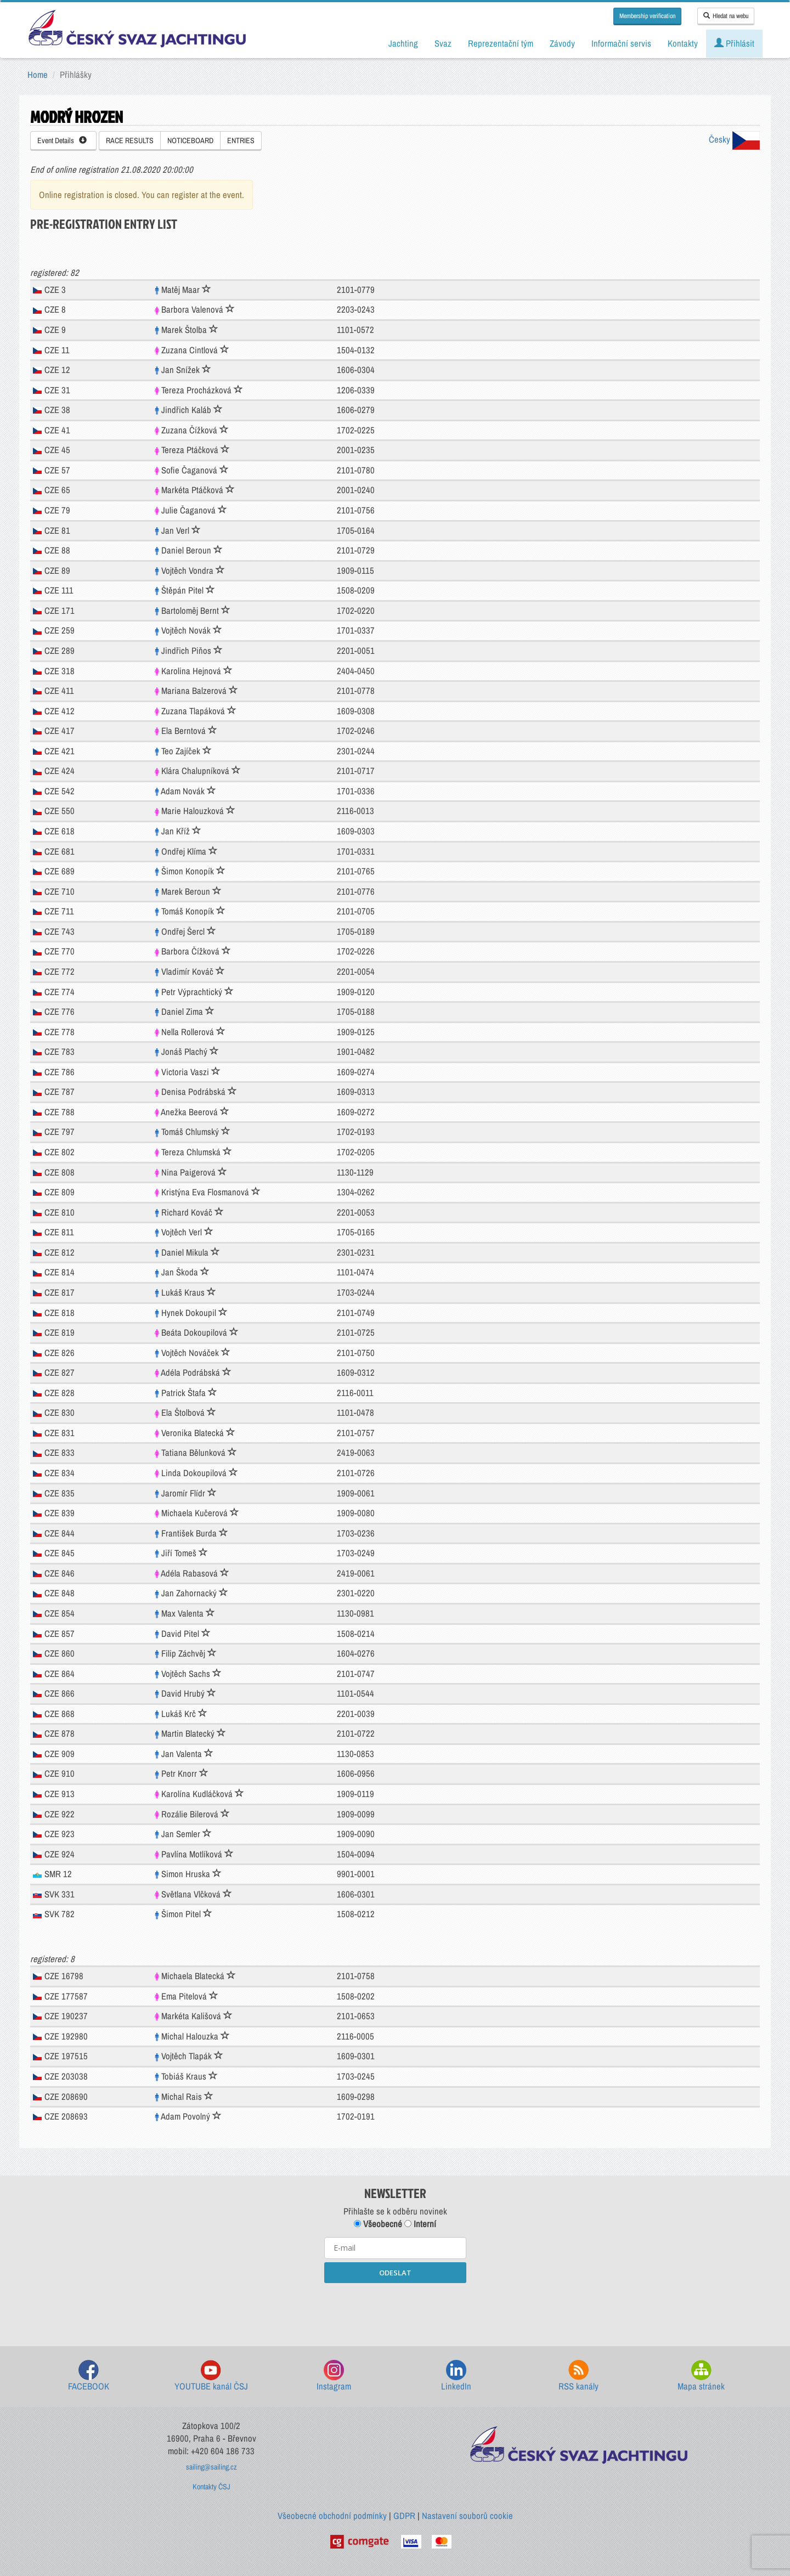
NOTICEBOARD (190, 140)
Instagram (334, 2376)
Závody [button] (562, 43)
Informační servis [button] (621, 43)
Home (37, 75)
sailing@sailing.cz (211, 2467)
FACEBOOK (88, 2376)
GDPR (404, 2516)
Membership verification (647, 16)
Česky (734, 139)
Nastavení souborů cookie (467, 2516)
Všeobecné (378, 2224)
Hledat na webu (725, 16)
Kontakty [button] (683, 43)
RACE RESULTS (130, 140)
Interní (420, 2224)
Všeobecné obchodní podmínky (332, 2516)
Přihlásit (734, 43)
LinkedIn (456, 2376)
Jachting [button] (403, 43)
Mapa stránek (701, 2376)
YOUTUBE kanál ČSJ (211, 2376)
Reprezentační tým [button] (500, 43)
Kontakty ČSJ (211, 2487)
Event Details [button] (62, 140)
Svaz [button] (443, 43)
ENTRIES (241, 140)
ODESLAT (395, 2273)
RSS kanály (578, 2376)
